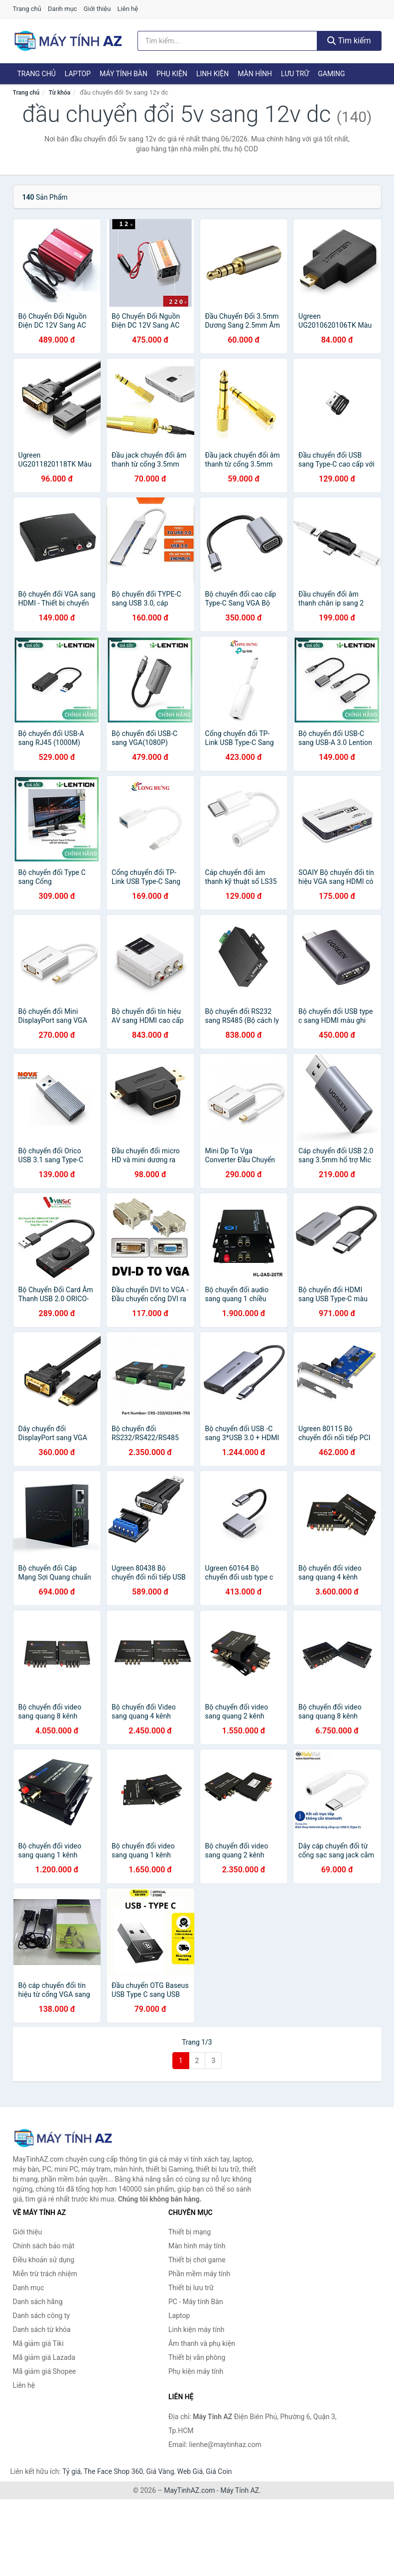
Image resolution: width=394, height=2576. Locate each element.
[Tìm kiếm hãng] (227, 41)
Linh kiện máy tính (196, 2329)
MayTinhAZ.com (189, 2490)
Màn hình (255, 74)
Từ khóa (59, 92)
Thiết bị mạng (189, 2232)
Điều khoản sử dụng (44, 2260)
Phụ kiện (171, 74)
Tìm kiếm (349, 40)
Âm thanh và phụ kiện (201, 2343)
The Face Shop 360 (113, 2471)
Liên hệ (128, 8)
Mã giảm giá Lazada (44, 2357)
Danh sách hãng (38, 2302)
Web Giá (190, 2471)
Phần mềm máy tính (199, 2274)
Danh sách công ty (41, 2316)
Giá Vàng (160, 2471)
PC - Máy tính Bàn (195, 2302)
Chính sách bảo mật (44, 2246)
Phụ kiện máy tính (195, 2371)
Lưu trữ (295, 74)
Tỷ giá (71, 2471)
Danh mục (62, 8)
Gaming (331, 74)
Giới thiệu (97, 8)
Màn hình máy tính (197, 2246)
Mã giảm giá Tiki (38, 2343)
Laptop (78, 74)
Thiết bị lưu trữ (191, 2288)
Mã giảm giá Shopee (44, 2371)
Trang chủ (27, 8)
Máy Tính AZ (239, 2490)
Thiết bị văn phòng (196, 2357)
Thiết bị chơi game (197, 2260)
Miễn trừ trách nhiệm (45, 2274)
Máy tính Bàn (123, 74)
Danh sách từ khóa (42, 2329)
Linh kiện (212, 74)
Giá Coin (219, 2471)
